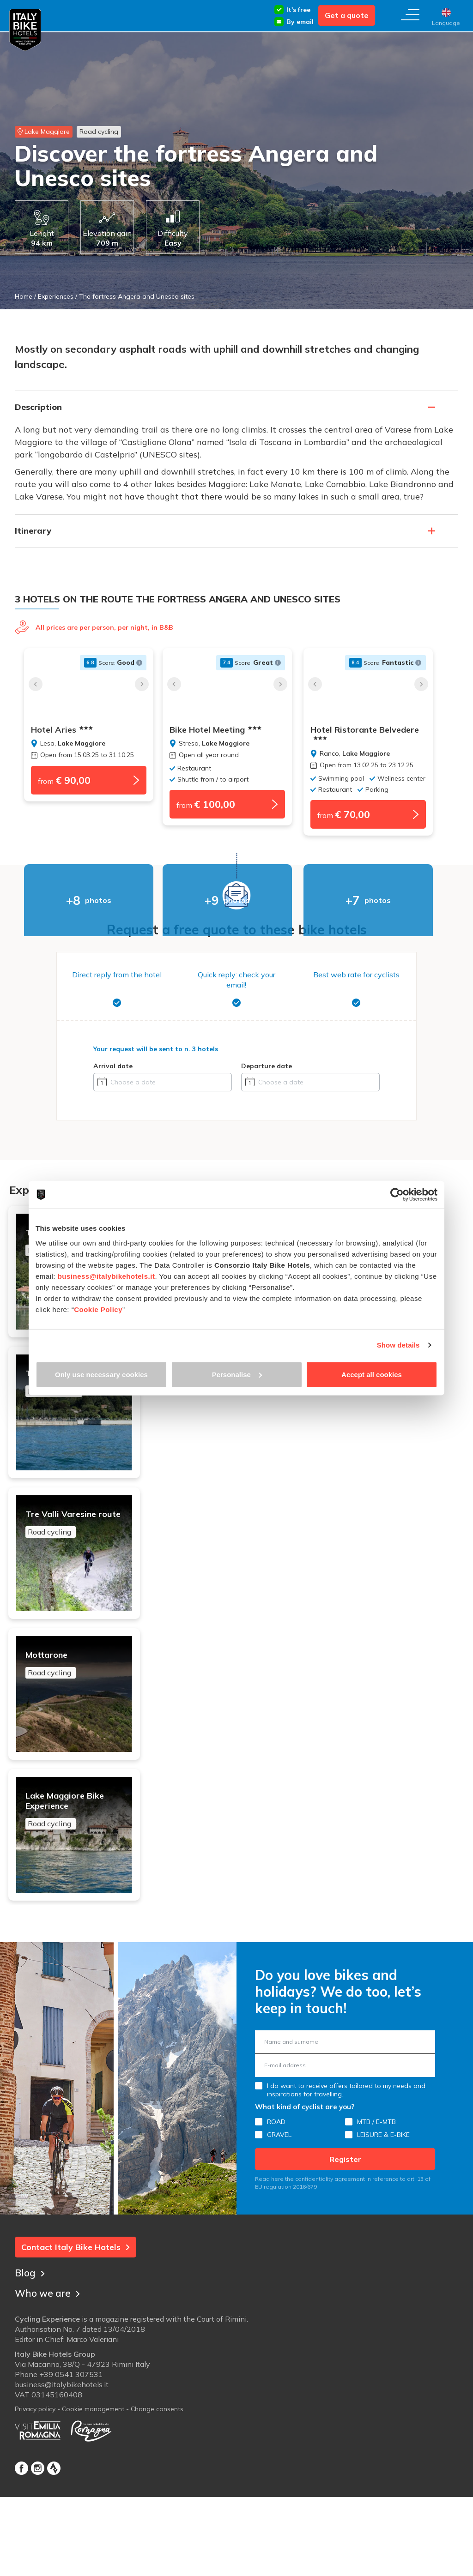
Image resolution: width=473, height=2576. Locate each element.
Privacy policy (35, 2494)
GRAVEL (279, 2218)
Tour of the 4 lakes (83, 1401)
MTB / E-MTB (376, 2205)
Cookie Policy (98, 1309)
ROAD (276, 2205)
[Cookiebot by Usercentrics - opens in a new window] (397, 1195)
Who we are (49, 2375)
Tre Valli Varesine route (83, 1558)
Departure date (266, 1069)
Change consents (157, 2494)
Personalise (237, 1374)
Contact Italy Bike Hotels (75, 2330)
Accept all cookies (371, 1374)
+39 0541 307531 (71, 2459)
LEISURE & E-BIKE (383, 2218)
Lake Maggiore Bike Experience (83, 1877)
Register (345, 2242)
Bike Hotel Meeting (225, 730)
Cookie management (93, 2494)
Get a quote (347, 15)
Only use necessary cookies (101, 1374)
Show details (398, 1345)
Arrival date (113, 1069)
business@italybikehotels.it (106, 1276)
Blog (30, 2354)
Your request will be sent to (155, 1051)
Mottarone (83, 1715)
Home (23, 296)
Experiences (55, 296)
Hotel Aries (62, 730)
